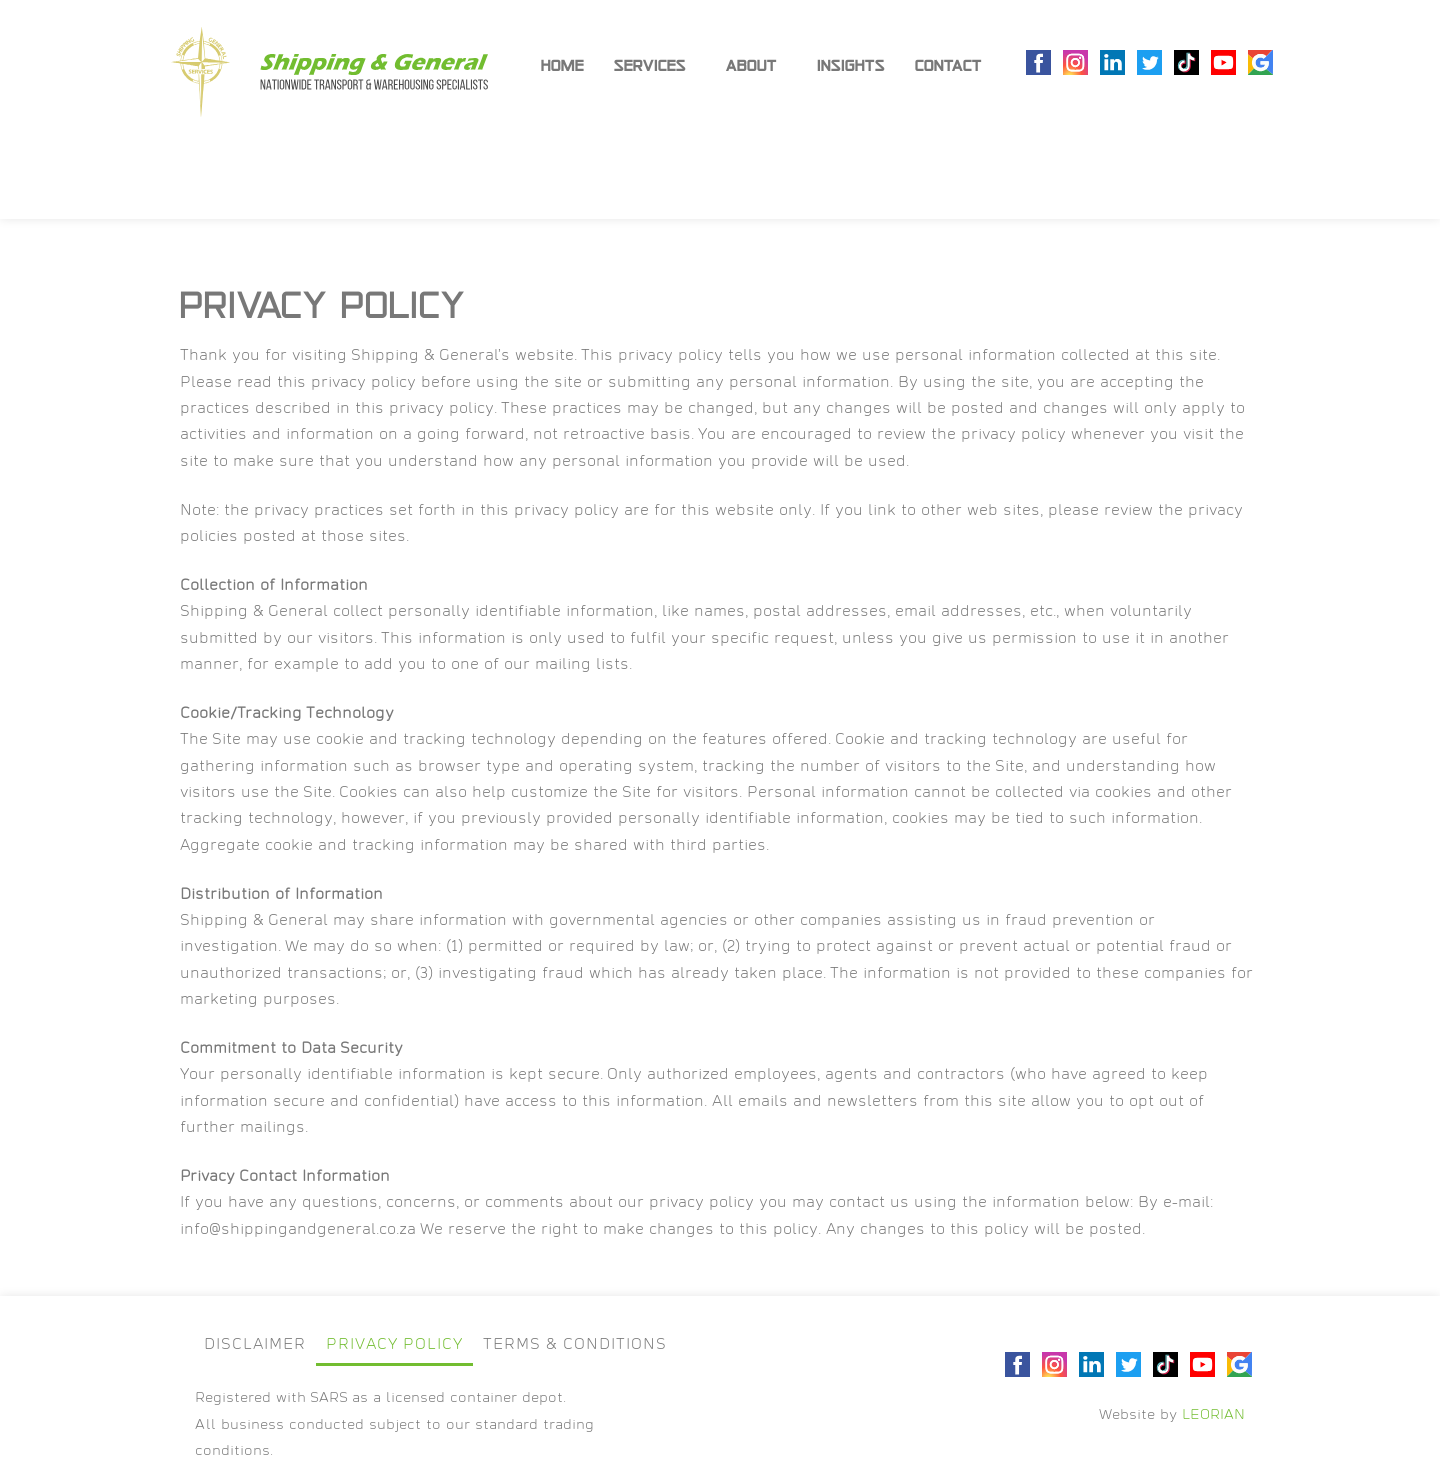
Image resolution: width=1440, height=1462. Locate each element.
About (756, 66)
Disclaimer (255, 1345)
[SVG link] (329, 72)
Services (655, 66)
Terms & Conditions (575, 1345)
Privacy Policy (394, 1345)
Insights (851, 65)
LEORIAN (1213, 1415)
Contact (948, 65)
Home (562, 65)
